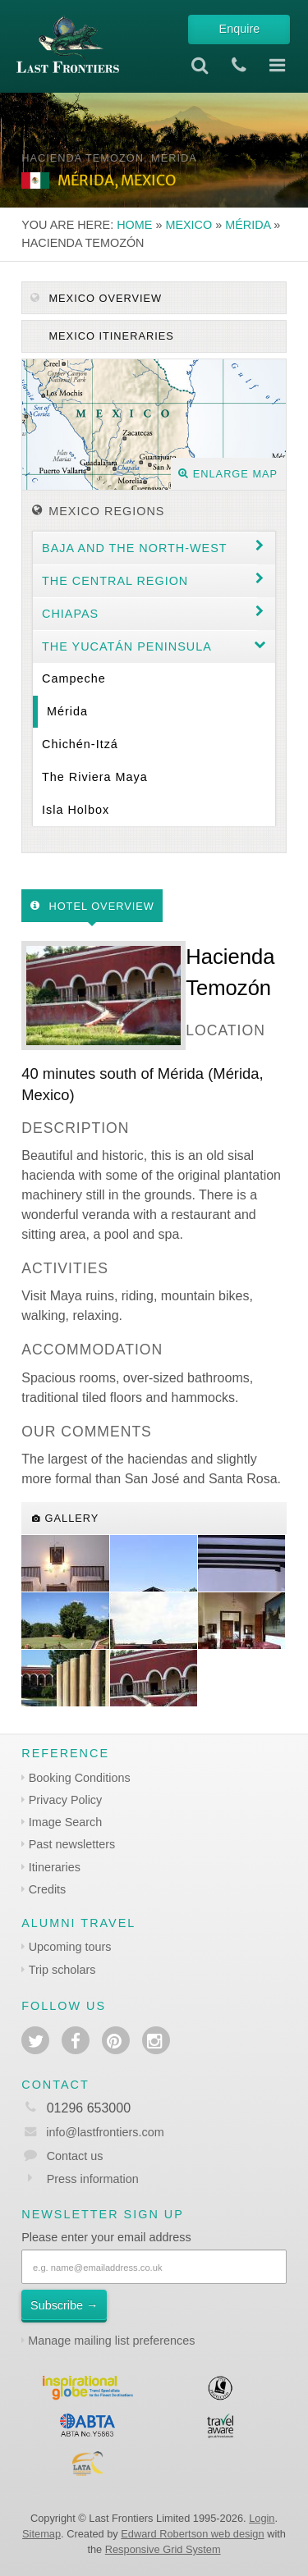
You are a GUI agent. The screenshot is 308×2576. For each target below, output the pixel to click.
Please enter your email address (106, 2237)
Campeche (74, 678)
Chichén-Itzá (80, 744)
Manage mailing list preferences (111, 2340)
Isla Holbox (75, 809)
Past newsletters (72, 1844)
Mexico (188, 224)
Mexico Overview (96, 298)
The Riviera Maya (95, 776)
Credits (48, 1889)
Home (134, 224)
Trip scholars (62, 1969)
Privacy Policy (66, 1799)
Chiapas (70, 613)
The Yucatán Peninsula (127, 646)
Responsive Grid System (163, 2549)
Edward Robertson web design (192, 2534)
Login (261, 2518)
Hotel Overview (92, 906)
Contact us (75, 2156)
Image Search (66, 1822)
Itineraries (54, 1867)
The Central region (115, 580)
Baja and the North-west (135, 548)
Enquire (239, 28)
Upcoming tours (70, 1946)
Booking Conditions (80, 1777)
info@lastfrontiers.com (92, 2132)
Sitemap (41, 2534)
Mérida (247, 224)
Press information (93, 2178)
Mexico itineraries (109, 336)
